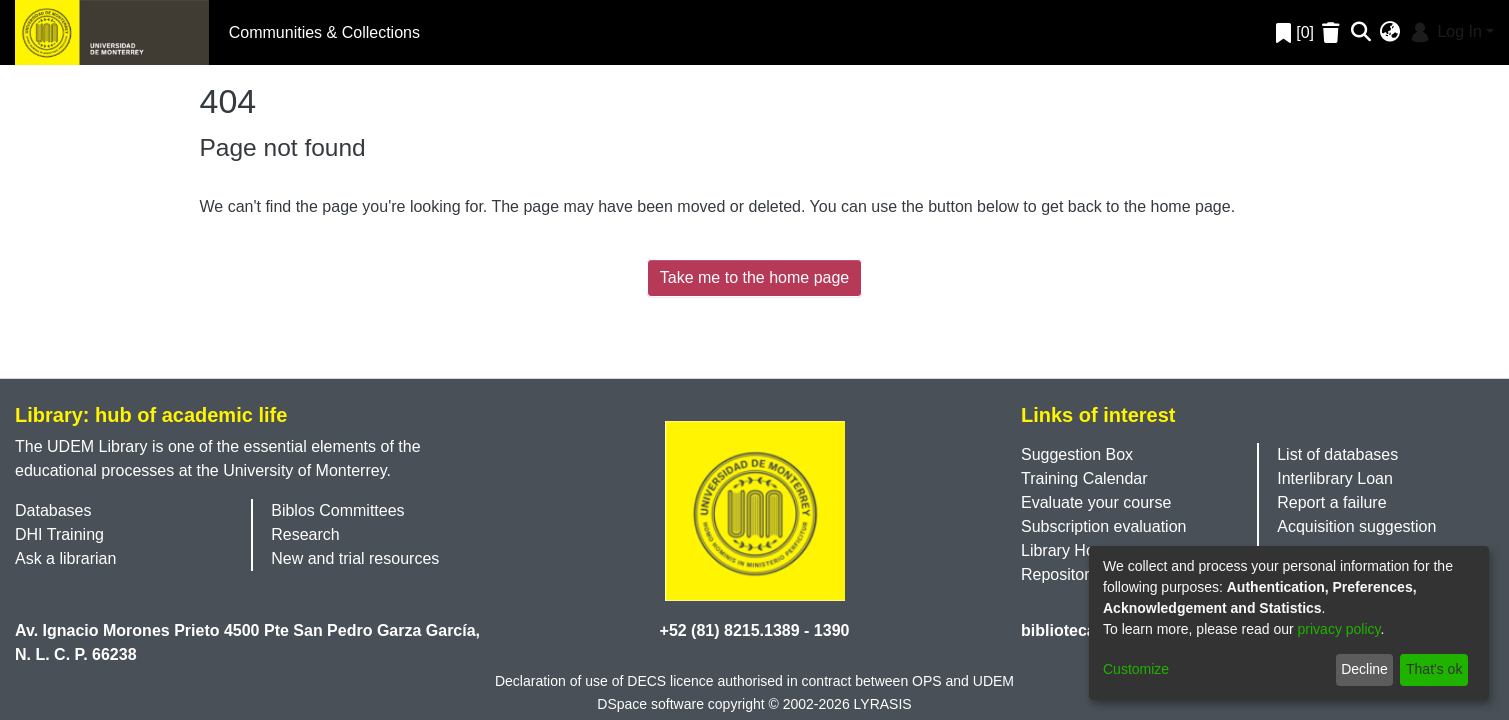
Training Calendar (1084, 478)
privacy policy (1339, 629)
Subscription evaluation (1103, 526)
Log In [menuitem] (1444, 31)
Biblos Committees (337, 510)
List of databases (1337, 454)
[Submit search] (1361, 33)
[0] (1295, 32)
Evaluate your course (1096, 502)
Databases (53, 510)
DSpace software (650, 704)
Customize (1136, 669)
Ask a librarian (65, 558)
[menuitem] (1390, 33)
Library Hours (1069, 550)
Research (305, 534)
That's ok (1434, 669)
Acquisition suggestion (1356, 526)
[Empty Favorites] (1333, 32)
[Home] (112, 32)
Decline (1364, 669)
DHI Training (59, 534)
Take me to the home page (754, 277)
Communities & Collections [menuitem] (324, 32)
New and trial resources (355, 558)
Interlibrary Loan (1335, 478)
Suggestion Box (1077, 454)
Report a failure (1331, 502)
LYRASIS (883, 704)
